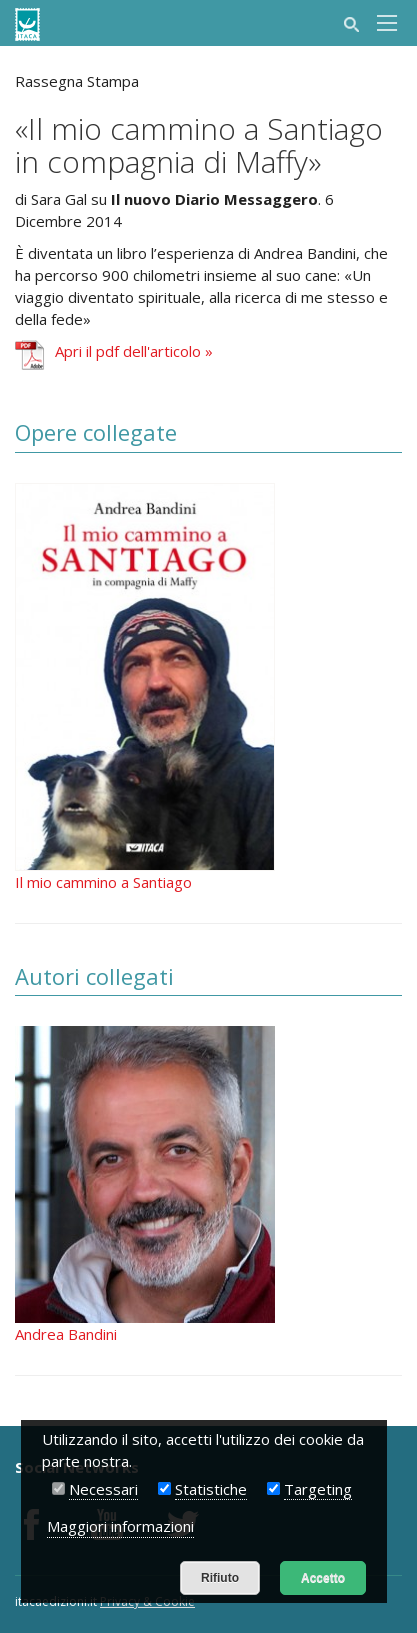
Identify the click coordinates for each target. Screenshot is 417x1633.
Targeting (318, 1489)
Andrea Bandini (66, 1334)
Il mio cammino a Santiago (103, 882)
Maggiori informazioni (120, 1526)
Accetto (323, 1578)
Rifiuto (220, 1578)
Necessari (103, 1489)
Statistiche (211, 1489)
